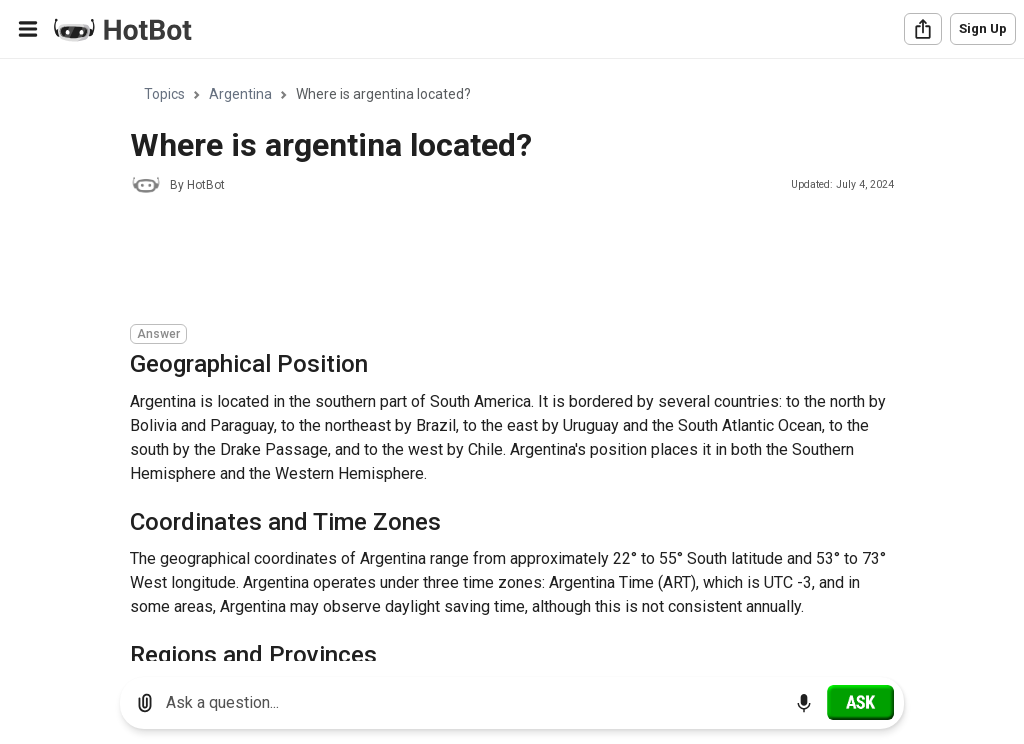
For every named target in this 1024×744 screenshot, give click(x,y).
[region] (512, 360)
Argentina (240, 94)
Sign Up (983, 28)
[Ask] (860, 702)
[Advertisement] (494, 262)
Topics (164, 94)
